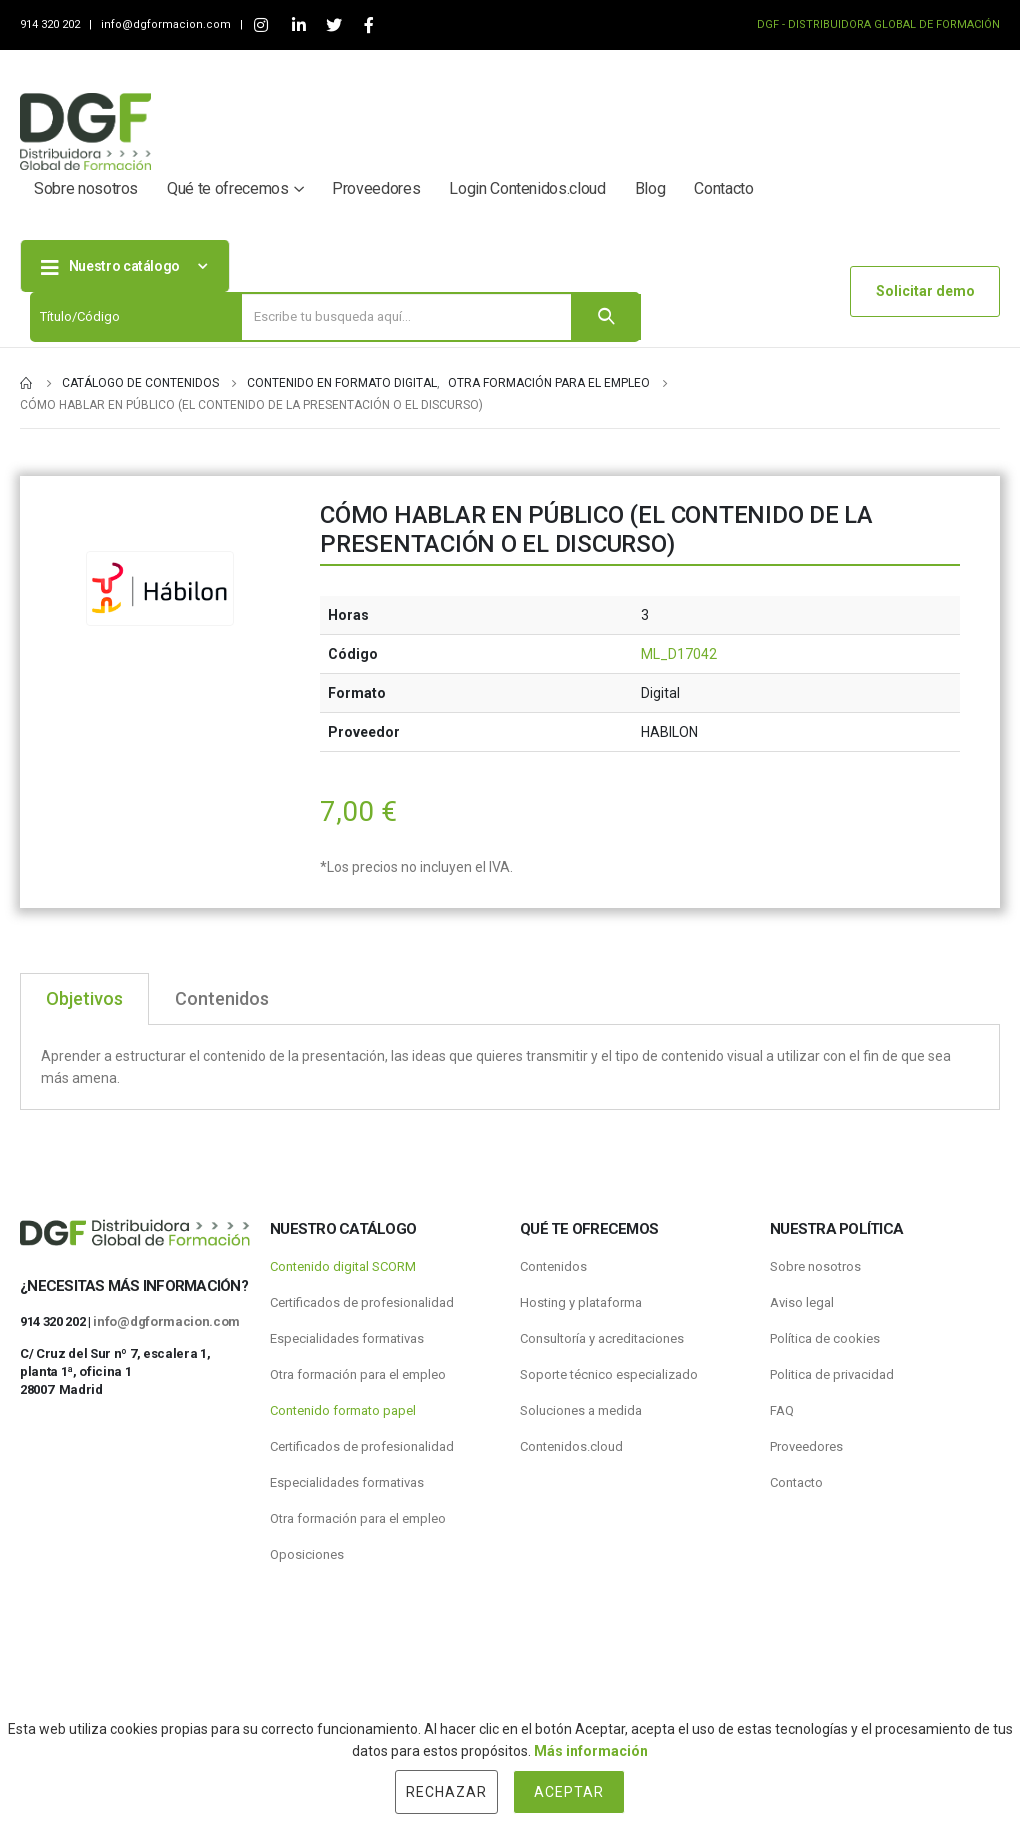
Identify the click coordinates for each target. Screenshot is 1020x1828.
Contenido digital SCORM (343, 1266)
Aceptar (569, 1792)
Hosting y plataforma (581, 1302)
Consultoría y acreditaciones (602, 1338)
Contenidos (553, 1266)
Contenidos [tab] (222, 998)
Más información (591, 1751)
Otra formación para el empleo (358, 1374)
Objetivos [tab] (84, 998)
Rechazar (446, 1792)
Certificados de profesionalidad (362, 1302)
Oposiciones (307, 1554)
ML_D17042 (679, 654)
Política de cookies (825, 1338)
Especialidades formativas (347, 1338)
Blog (650, 188)
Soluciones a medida (581, 1410)
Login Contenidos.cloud (527, 188)
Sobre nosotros (86, 188)
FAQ (782, 1410)
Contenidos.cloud (571, 1446)
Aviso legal (802, 1302)
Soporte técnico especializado (609, 1374)
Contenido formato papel (343, 1410)
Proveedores (376, 188)
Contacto (723, 188)
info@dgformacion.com (167, 24)
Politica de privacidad (832, 1374)
